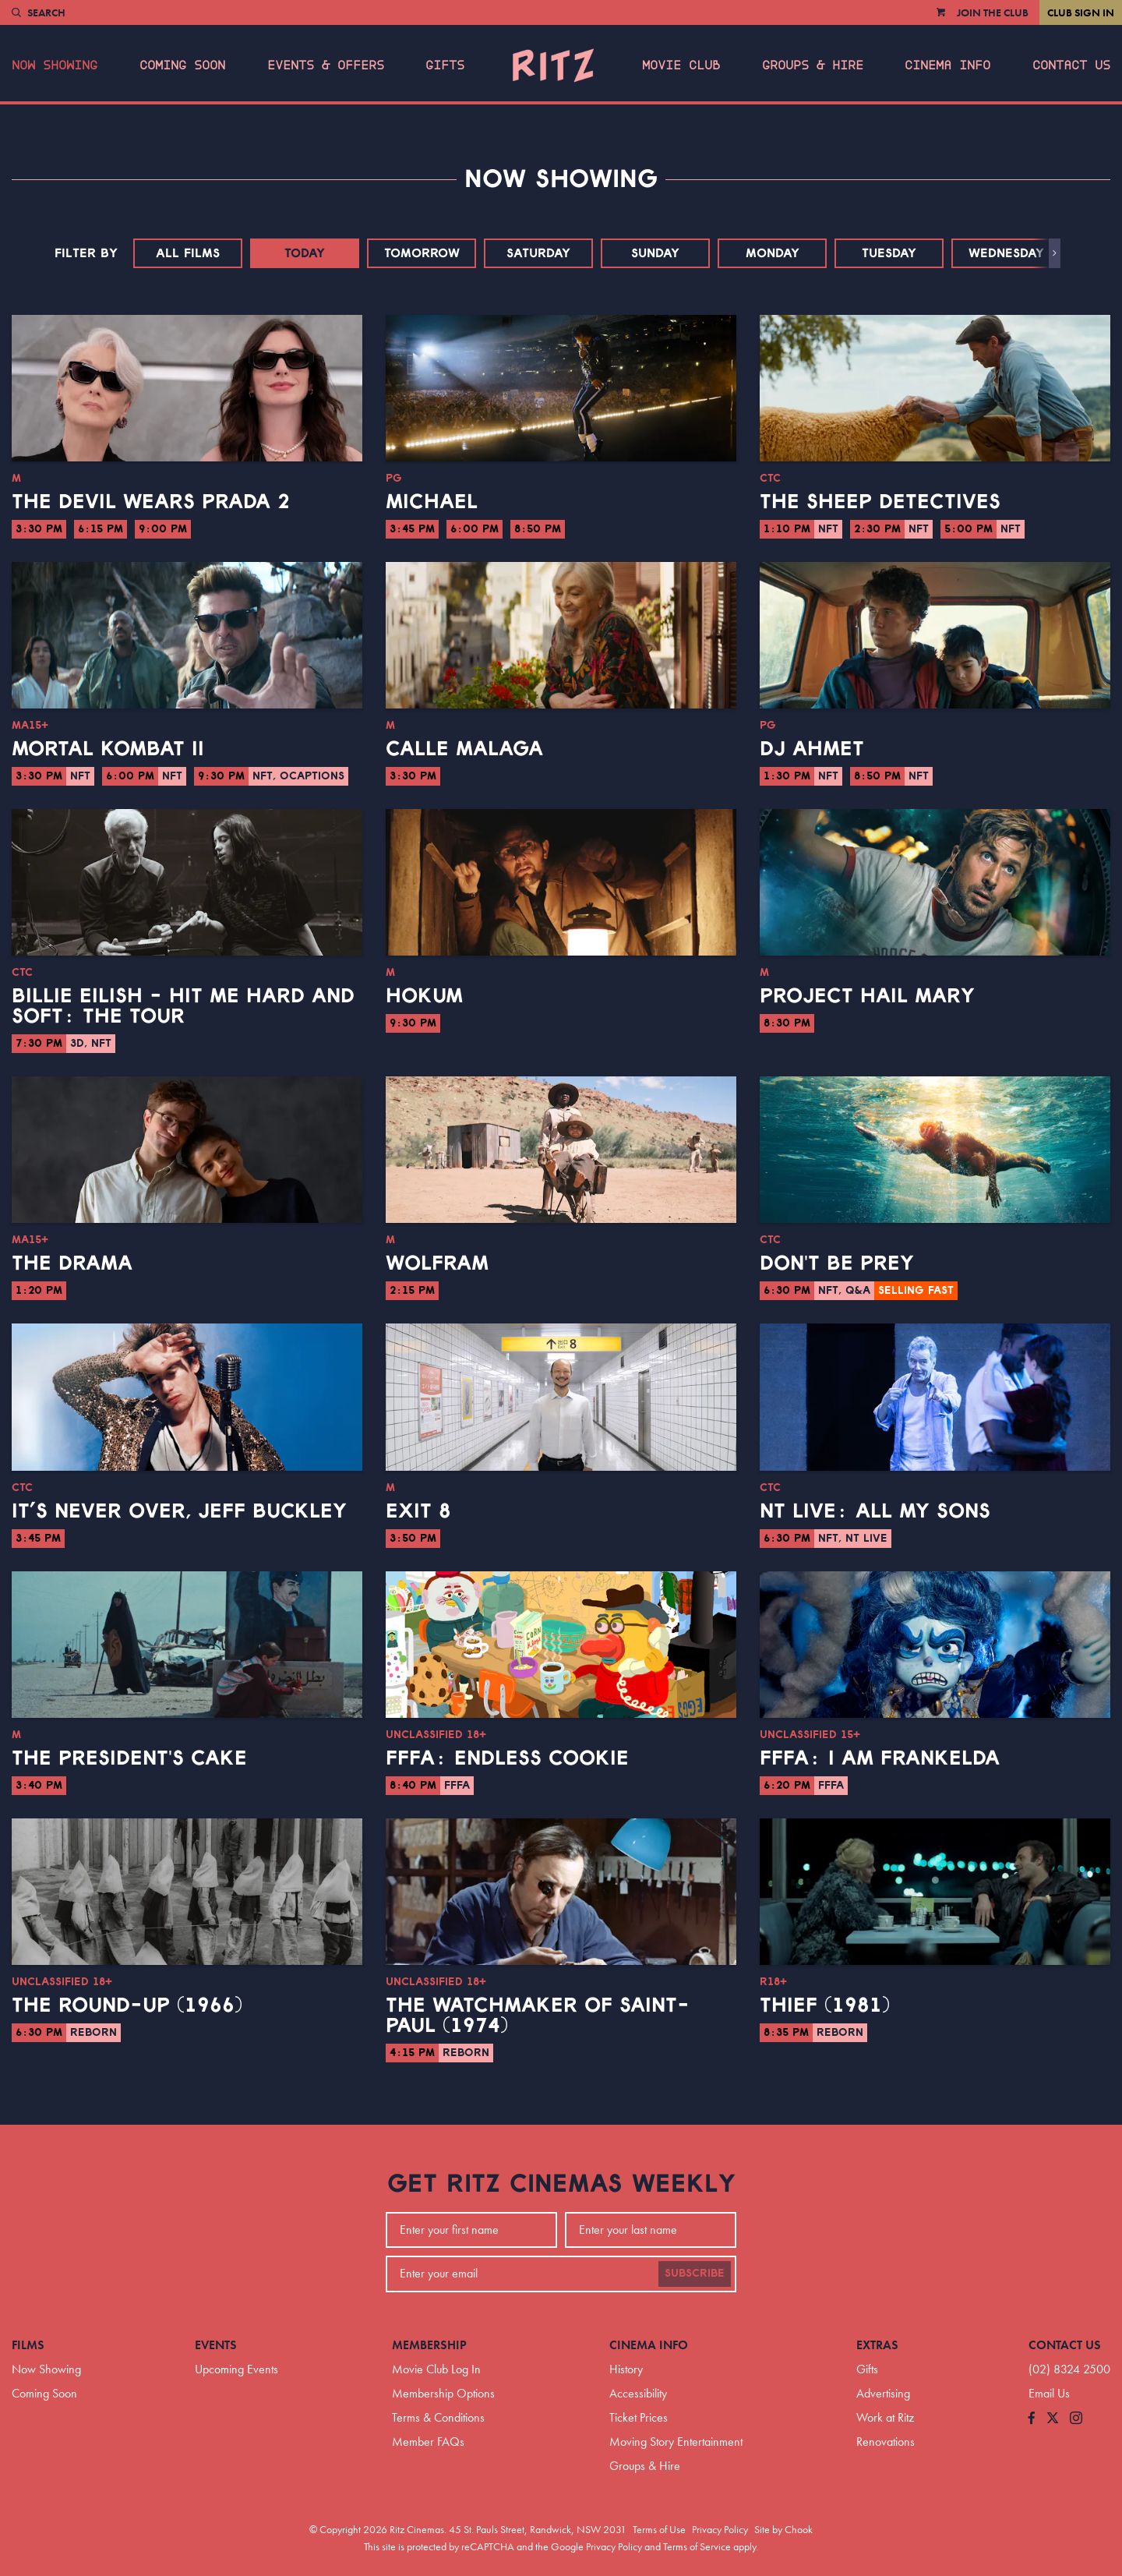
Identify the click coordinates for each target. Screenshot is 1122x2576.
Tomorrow (422, 253)
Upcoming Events (236, 2369)
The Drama (72, 1263)
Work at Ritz (885, 2417)
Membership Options (443, 2393)
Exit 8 (418, 1511)
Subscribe (695, 2273)
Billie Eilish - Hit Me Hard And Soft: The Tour (183, 1006)
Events (216, 2345)
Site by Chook (783, 2529)
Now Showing (54, 65)
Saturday (538, 253)
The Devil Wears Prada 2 (151, 502)
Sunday (655, 253)
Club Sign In (1080, 12)
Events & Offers (325, 65)
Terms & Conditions (438, 2417)
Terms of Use (659, 2529)
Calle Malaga (464, 749)
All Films (188, 253)
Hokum (424, 996)
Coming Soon (182, 65)
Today (304, 253)
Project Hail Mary (867, 996)
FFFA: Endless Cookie (507, 1758)
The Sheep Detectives (880, 502)
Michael (432, 502)
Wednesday (1006, 253)
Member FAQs (428, 2441)
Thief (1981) (825, 2005)
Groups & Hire (812, 65)
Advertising (883, 2393)
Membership (429, 2345)
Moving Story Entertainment (676, 2441)
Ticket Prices (638, 2417)
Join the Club (992, 12)
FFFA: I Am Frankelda (880, 1758)
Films (28, 2345)
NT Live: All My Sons (875, 1511)
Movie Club (681, 65)
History (626, 2369)
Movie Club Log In (436, 2369)
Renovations (885, 2441)
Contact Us (1071, 65)
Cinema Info (947, 65)
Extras (877, 2345)
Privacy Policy (720, 2529)
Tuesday (889, 253)
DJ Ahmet (812, 749)
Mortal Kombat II (108, 749)
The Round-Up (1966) (127, 2005)
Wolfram (437, 1263)
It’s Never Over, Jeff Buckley (179, 1511)
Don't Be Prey (837, 1263)
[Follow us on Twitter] (1052, 2419)
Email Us (1049, 2393)
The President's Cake (129, 1758)
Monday (772, 253)
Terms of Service (697, 2546)
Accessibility (638, 2393)
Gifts (444, 65)
